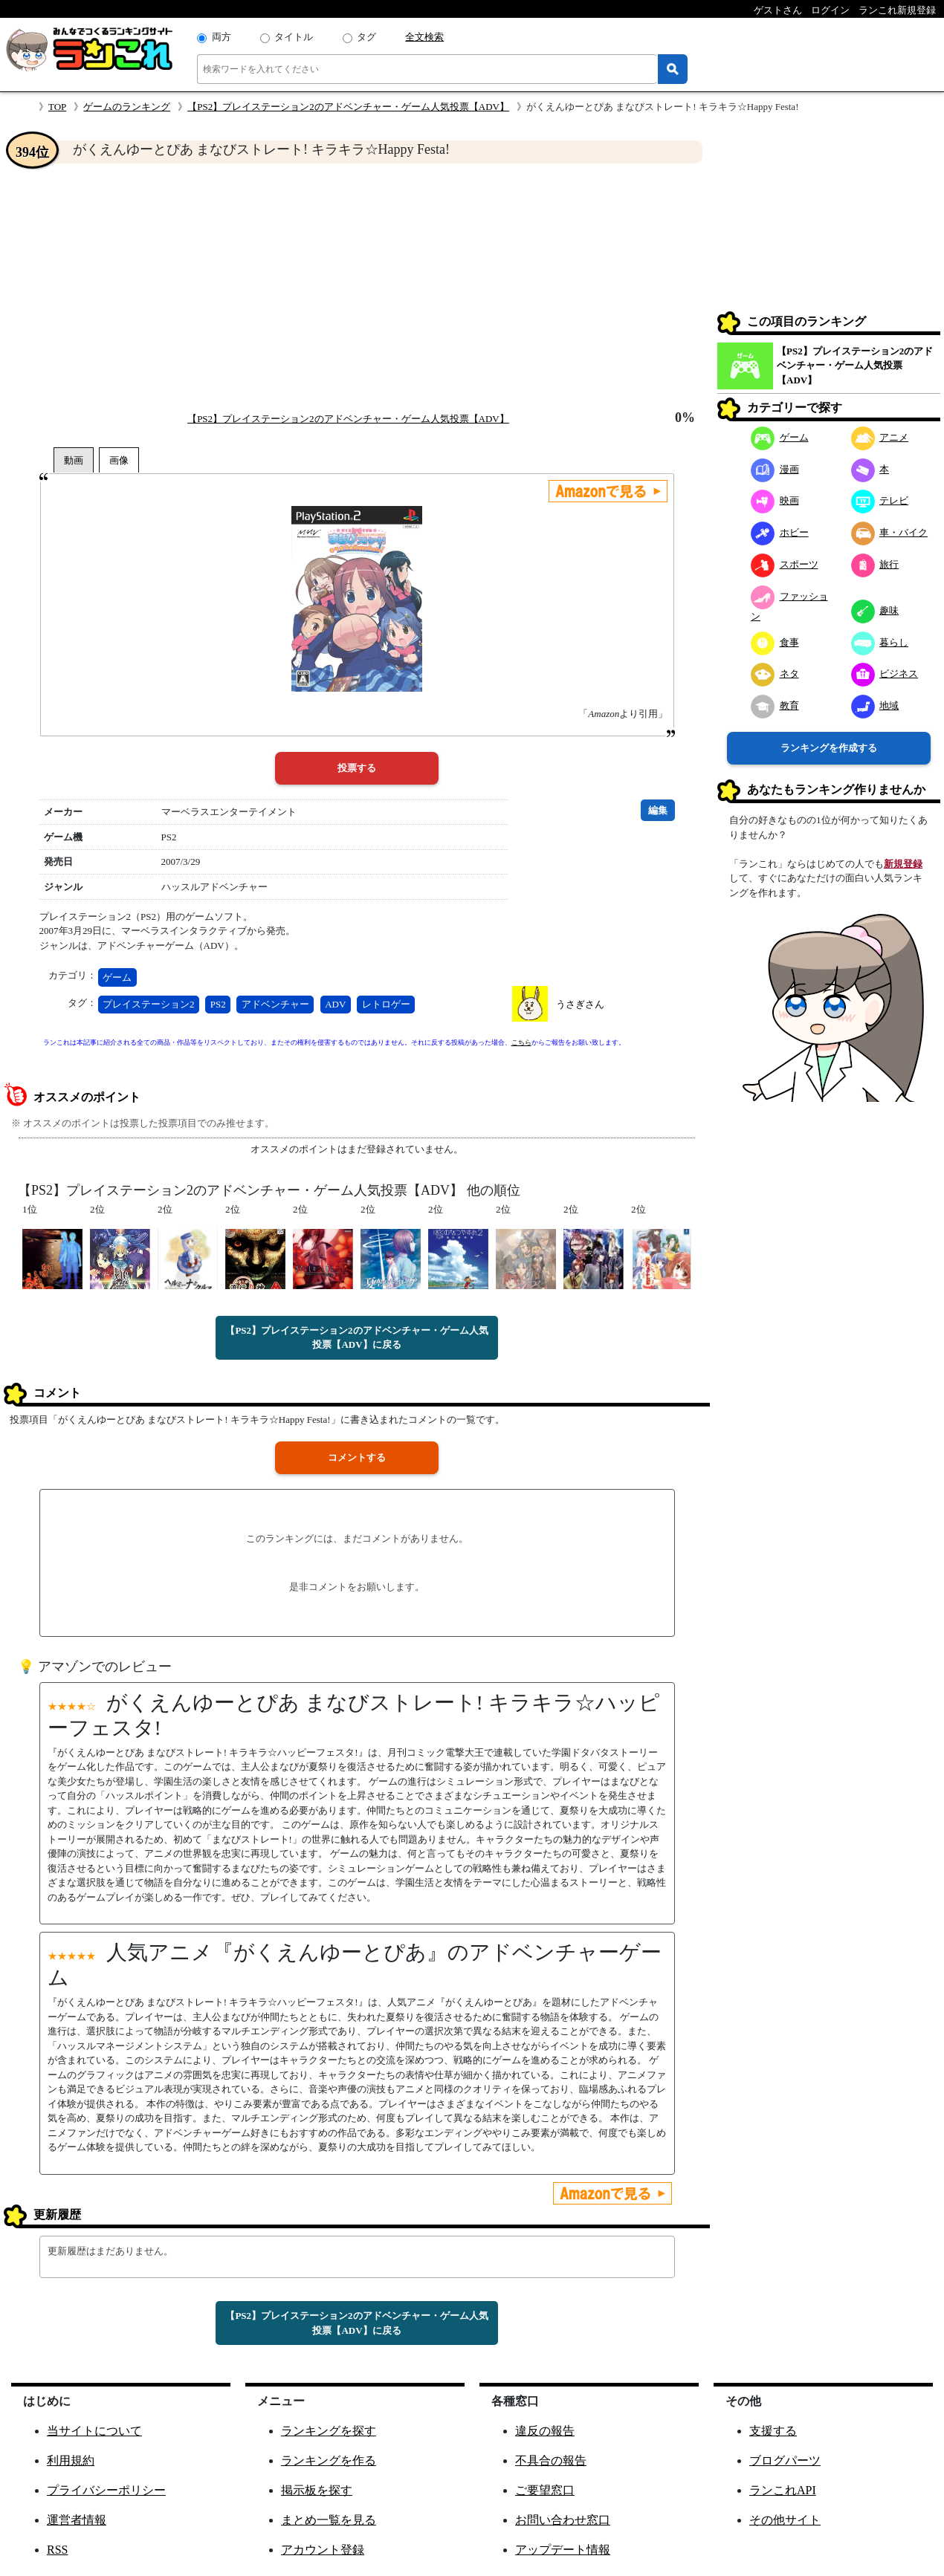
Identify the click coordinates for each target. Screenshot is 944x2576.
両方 (221, 36)
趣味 (875, 610)
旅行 (875, 564)
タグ (366, 36)
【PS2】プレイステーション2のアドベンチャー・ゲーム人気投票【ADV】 (348, 106)
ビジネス (885, 673)
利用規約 (70, 2460)
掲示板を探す (316, 2490)
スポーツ (784, 564)
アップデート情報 (562, 2549)
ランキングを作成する (828, 747)
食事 (775, 642)
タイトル (293, 36)
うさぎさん (580, 1004)
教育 (775, 705)
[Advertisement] (356, 287)
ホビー (780, 532)
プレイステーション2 (149, 1004)
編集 (657, 810)
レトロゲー (386, 1004)
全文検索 (424, 36)
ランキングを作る (328, 2460)
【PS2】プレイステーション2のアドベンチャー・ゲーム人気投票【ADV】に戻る (356, 1338)
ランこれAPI (782, 2490)
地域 (875, 705)
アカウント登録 (322, 2549)
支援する (773, 2430)
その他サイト (785, 2520)
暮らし (880, 642)
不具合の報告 (550, 2460)
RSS (57, 2549)
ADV (335, 1004)
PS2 (218, 1004)
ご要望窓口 (545, 2490)
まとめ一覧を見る (328, 2520)
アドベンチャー (275, 1004)
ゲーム (117, 977)
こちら (521, 1042)
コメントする (357, 1457)
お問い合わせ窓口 (562, 2520)
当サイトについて (94, 2430)
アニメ (880, 437)
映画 (775, 500)
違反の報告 (545, 2430)
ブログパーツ (785, 2460)
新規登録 (903, 863)
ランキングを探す (328, 2430)
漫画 (775, 469)
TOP (57, 106)
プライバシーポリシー (106, 2490)
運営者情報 (76, 2520)
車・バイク (889, 532)
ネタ (775, 673)
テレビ (880, 500)
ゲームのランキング (126, 106)
